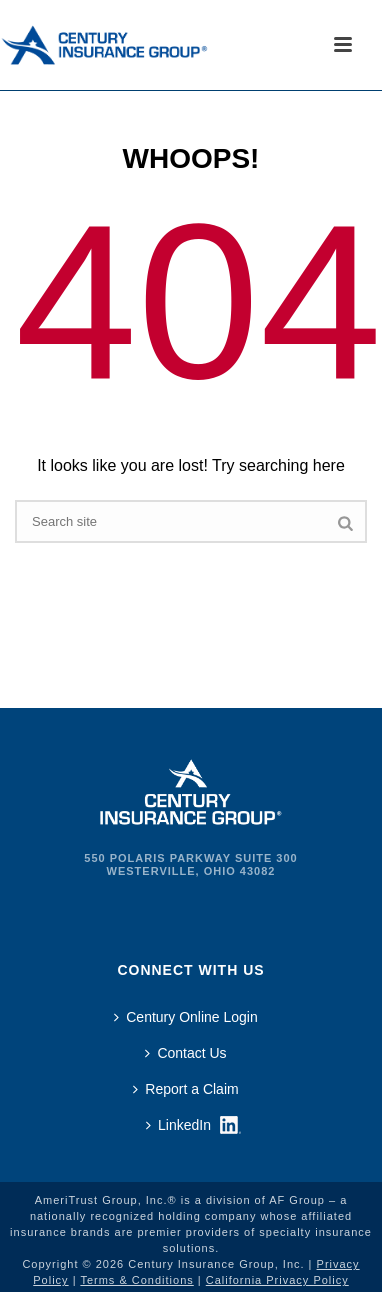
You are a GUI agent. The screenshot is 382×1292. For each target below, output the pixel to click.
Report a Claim (185, 1089)
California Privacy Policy (277, 1280)
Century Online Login (186, 1017)
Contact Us (185, 1053)
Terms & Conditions (136, 1280)
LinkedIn (178, 1125)
